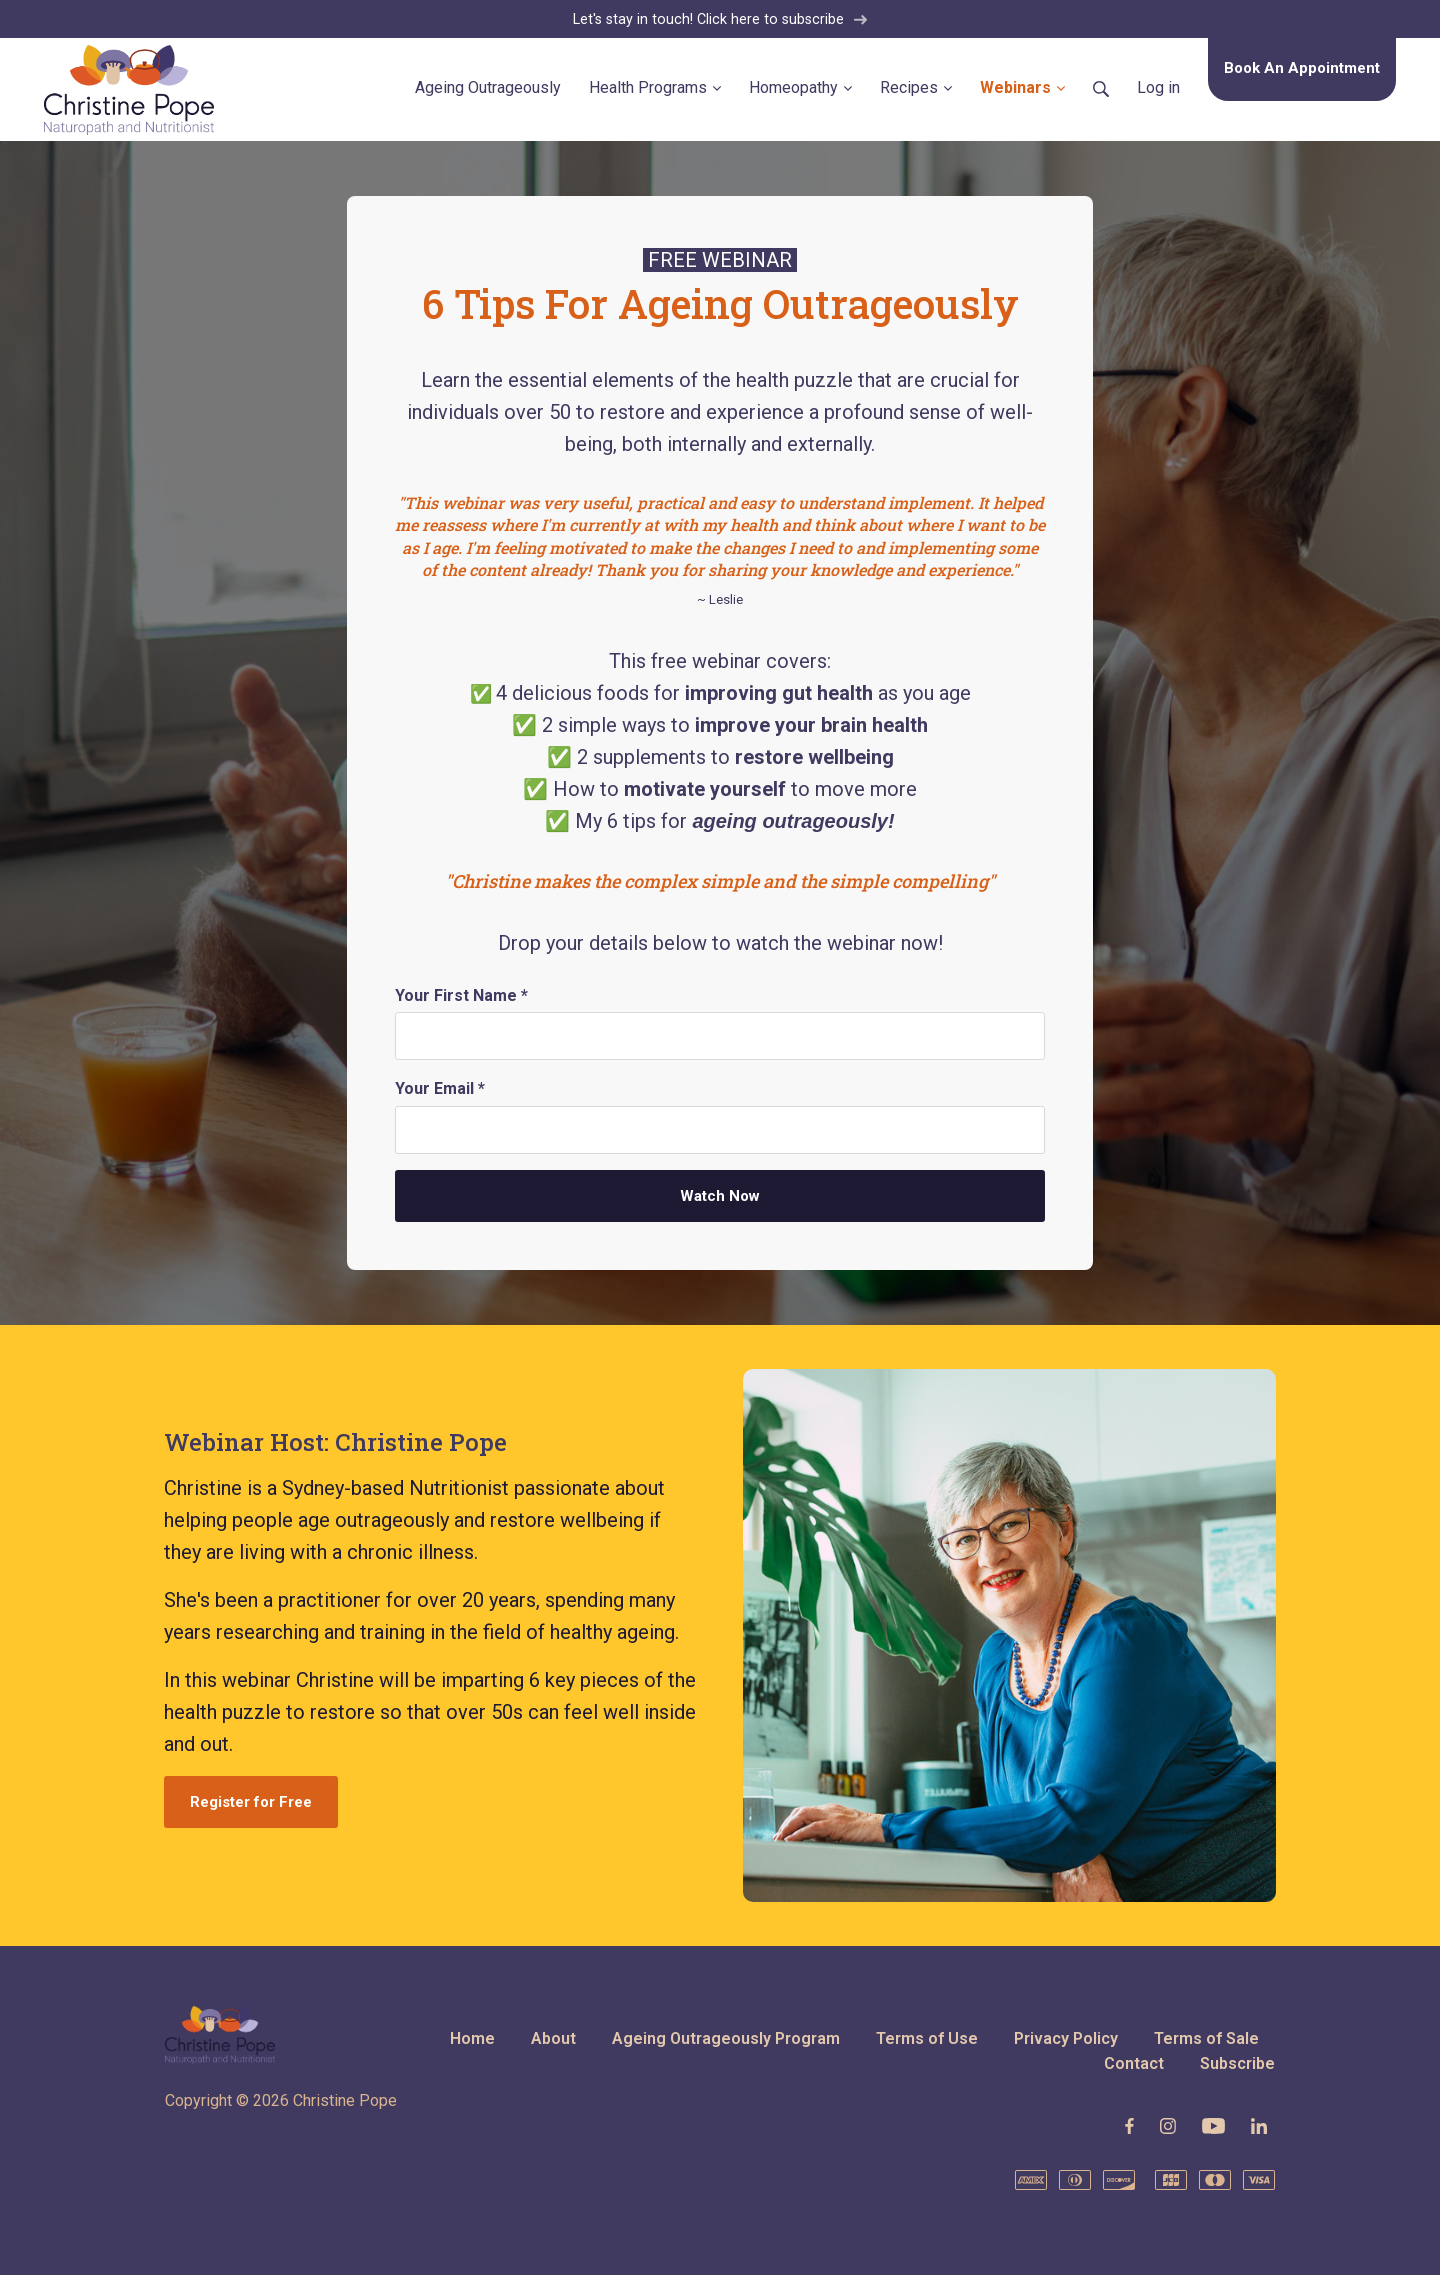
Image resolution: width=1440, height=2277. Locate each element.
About (553, 2039)
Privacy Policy (1066, 2039)
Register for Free (251, 1804)
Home (472, 2039)
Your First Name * (461, 996)
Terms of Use (927, 2039)
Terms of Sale (1206, 2039)
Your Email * (440, 1090)
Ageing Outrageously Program (726, 2039)
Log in (1158, 88)
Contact (1134, 2065)
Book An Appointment (1302, 69)
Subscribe (1237, 2065)
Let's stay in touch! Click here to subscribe (720, 20)
